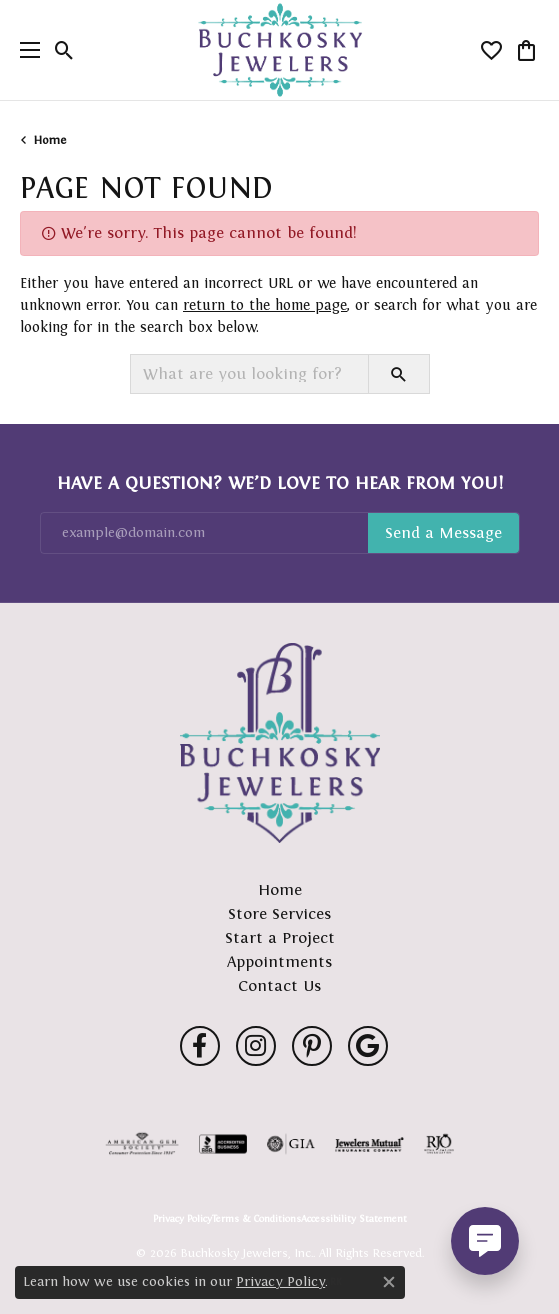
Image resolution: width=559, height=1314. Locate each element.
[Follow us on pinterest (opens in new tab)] (312, 1046)
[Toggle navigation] (25, 50)
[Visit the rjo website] (439, 1144)
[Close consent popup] (389, 1282)
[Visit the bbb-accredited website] (223, 1144)
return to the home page (265, 305)
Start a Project (280, 937)
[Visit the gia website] (291, 1144)
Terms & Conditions (256, 1219)
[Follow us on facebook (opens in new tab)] (200, 1046)
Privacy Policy (182, 1219)
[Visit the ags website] (142, 1144)
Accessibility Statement (354, 1219)
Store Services (279, 913)
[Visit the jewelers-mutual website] (369, 1144)
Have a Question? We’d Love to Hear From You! (280, 483)
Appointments (279, 961)
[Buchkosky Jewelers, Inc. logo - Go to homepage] (279, 50)
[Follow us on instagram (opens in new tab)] (256, 1046)
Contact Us (279, 985)
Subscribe (443, 533)
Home (50, 140)
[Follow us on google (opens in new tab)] (368, 1046)
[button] (64, 50)
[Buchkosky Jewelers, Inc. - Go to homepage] (280, 743)
